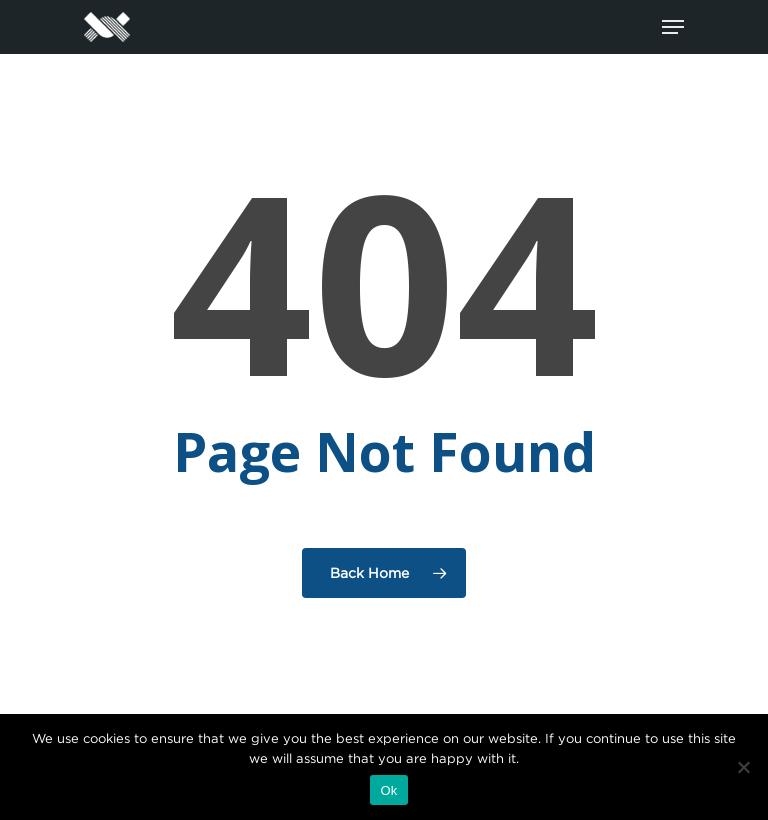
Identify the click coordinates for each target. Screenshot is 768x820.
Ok (388, 790)
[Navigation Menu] (673, 27)
